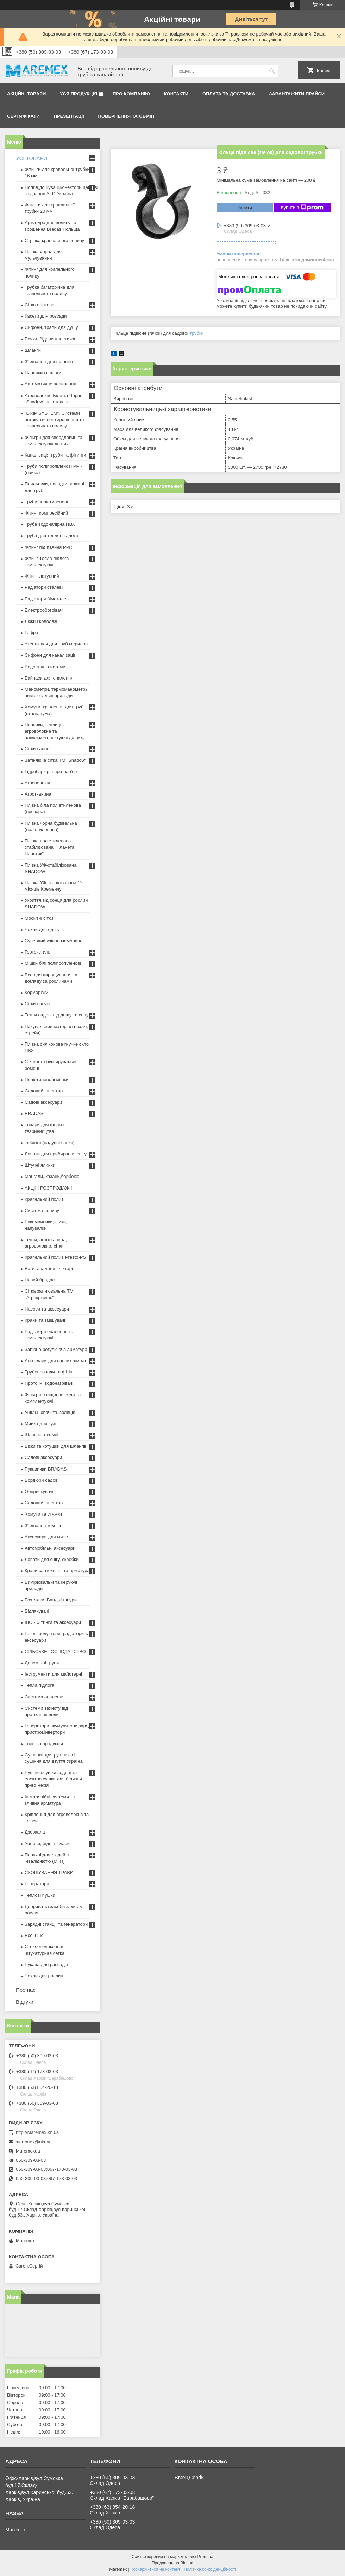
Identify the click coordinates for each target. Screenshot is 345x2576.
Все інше (34, 1935)
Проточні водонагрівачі (49, 1383)
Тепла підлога (39, 1685)
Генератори (37, 1883)
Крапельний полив (44, 1199)
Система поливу (42, 1210)
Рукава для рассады (46, 1964)
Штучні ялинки (40, 1165)
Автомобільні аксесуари (50, 1548)
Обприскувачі (39, 1491)
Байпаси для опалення (49, 678)
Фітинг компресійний (46, 513)
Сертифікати (23, 116)
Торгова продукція (44, 1743)
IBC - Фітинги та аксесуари (53, 1622)
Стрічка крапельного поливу (54, 240)
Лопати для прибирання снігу (56, 1153)
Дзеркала (35, 1832)
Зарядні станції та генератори (56, 1924)
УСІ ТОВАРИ (31, 158)
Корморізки (36, 992)
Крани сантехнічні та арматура (57, 1570)
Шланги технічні (41, 1434)
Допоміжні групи (42, 1662)
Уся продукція (78, 93)
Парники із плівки (43, 372)
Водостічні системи (45, 666)
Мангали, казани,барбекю (52, 1176)
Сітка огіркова (39, 304)
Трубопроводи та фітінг (49, 1372)
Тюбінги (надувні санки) (50, 1142)
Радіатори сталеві (44, 587)
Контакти (176, 93)
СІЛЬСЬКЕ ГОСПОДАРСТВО (55, 1651)
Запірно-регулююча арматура (56, 1349)
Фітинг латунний (42, 576)
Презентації (69, 116)
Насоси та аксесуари (47, 1309)
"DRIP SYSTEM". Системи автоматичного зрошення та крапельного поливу (54, 419)
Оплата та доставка (228, 93)
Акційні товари (26, 93)
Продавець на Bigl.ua (172, 2563)
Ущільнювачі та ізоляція (50, 1412)
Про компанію (131, 93)
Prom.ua (205, 2556)
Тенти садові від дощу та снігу (57, 1015)
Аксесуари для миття (47, 1536)
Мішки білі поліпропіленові (53, 963)
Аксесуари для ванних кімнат (56, 1360)
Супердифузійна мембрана (53, 940)
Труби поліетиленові (46, 501)
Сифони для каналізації (50, 655)
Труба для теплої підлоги (51, 535)
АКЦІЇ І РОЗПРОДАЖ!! (48, 1188)
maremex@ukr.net (34, 2141)
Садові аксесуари (43, 1102)
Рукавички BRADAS (46, 1469)
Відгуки (24, 2002)
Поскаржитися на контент (155, 2569)
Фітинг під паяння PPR (49, 547)
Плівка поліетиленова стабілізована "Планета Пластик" (49, 847)
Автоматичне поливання (50, 384)
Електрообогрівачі (44, 610)
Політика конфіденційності (210, 2569)
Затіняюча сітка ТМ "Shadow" (56, 760)
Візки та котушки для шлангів (56, 1446)
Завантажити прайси (297, 93)
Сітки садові (37, 748)
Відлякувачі (37, 1611)
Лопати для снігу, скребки (52, 1559)
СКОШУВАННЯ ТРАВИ (49, 1872)
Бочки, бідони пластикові (51, 339)
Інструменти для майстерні (53, 1674)
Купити (244, 207)
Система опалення (45, 1697)
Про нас (26, 1990)
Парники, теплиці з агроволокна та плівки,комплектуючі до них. (54, 731)
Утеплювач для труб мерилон (56, 643)
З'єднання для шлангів (49, 361)
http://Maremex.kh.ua (37, 2132)
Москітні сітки (39, 918)
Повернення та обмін (126, 116)
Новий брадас (40, 1279)
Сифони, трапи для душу (51, 327)
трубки (197, 333)
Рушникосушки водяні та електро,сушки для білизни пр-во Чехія (53, 1779)
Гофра (31, 632)
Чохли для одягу (42, 929)
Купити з (302, 207)
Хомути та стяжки (43, 1514)
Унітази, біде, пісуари (47, 1843)
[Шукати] (272, 71)
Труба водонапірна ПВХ (50, 524)
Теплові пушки (40, 1895)
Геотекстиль (37, 952)
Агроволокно (38, 782)
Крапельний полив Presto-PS (55, 1257)
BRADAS (34, 1113)
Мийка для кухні (42, 1423)
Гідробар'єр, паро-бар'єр (51, 771)
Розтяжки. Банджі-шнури (51, 1599)
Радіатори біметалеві (47, 598)
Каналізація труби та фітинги (55, 455)
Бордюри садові (41, 1480)
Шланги (33, 350)
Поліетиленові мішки (47, 1079)
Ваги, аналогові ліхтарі (49, 1268)
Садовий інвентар (44, 1090)
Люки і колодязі (41, 621)
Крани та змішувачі (45, 1320)
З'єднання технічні (44, 1525)
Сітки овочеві (39, 1003)
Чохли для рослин (44, 1975)
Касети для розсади (46, 316)
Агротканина (38, 794)
